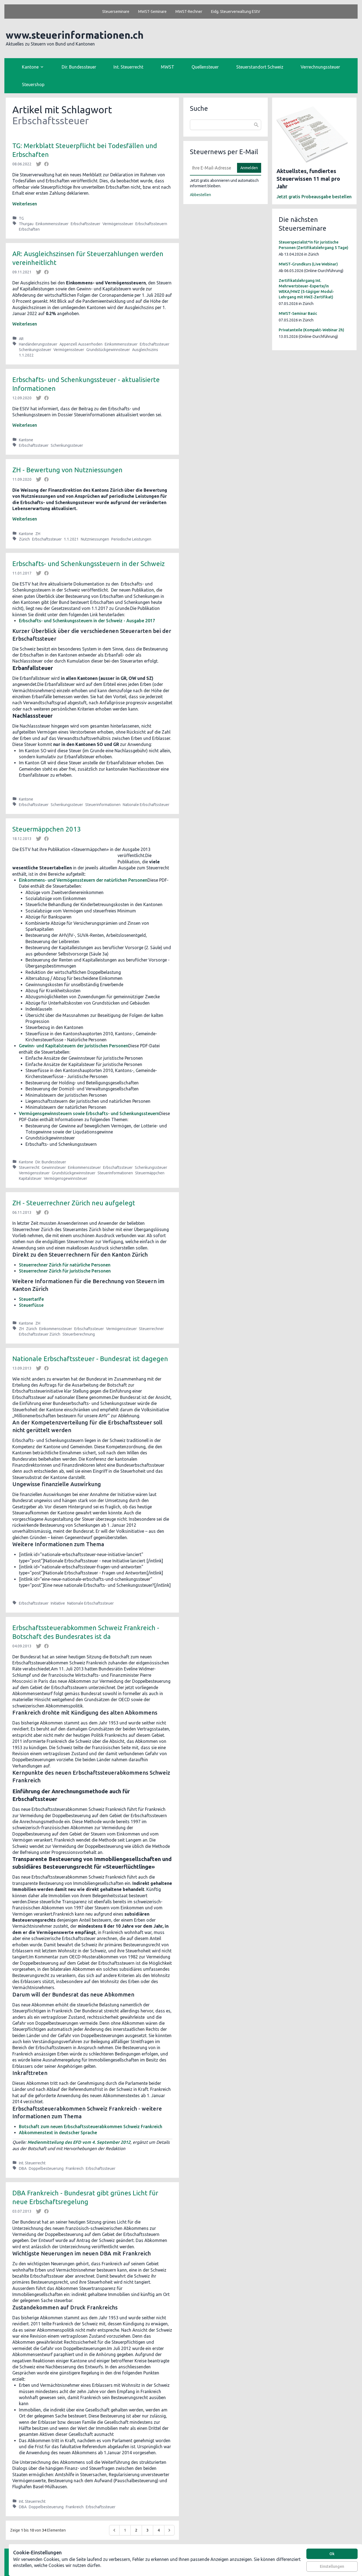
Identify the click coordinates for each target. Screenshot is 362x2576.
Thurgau (26, 224)
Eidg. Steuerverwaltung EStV (235, 11)
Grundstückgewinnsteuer (108, 349)
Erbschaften (29, 229)
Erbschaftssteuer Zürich (39, 1334)
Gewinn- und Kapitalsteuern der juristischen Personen (73, 1045)
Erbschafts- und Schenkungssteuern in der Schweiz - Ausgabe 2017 (87, 620)
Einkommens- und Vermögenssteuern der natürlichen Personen (83, 880)
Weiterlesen (24, 203)
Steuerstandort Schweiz (259, 66)
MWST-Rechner (188, 11)
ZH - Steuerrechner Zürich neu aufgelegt (73, 1203)
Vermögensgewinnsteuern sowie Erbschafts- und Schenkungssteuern (89, 1113)
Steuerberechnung (78, 1334)
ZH (37, 533)
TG (21, 218)
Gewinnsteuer (54, 1167)
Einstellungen (332, 2566)
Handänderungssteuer (38, 344)
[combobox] (225, 125)
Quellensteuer (205, 66)
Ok (332, 2554)
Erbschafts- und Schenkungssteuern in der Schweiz (88, 563)
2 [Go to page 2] (136, 2530)
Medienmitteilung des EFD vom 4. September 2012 (78, 2142)
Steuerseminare (115, 11)
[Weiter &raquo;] (169, 2530)
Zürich (24, 539)
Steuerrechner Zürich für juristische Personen (65, 1270)
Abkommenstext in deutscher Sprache (58, 2132)
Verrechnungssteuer (320, 66)
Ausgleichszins (145, 349)
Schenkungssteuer (35, 349)
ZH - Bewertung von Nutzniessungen (67, 470)
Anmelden (249, 168)
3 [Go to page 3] (147, 2530)
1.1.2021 (71, 539)
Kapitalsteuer (30, 1178)
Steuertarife (31, 1299)
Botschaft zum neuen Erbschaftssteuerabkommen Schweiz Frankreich (90, 2126)
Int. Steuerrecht (128, 66)
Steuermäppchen (149, 1173)
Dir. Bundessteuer (79, 66)
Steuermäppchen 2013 (46, 829)
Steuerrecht (29, 1167)
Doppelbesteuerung (46, 2168)
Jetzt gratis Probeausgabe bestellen (314, 196)
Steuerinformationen (103, 804)
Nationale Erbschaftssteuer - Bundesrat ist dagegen (90, 1358)
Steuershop (33, 84)
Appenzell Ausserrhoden (80, 344)
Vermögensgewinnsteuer (65, 1178)
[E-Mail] (212, 168)
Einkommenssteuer (52, 224)
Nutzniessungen (95, 539)
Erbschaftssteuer (85, 224)
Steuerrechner (151, 1329)
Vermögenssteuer (117, 224)
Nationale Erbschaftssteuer (146, 804)
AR (21, 339)
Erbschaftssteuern (151, 224)
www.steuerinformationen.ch (75, 35)
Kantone (26, 440)
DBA (23, 2168)
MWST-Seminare (152, 11)
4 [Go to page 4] (159, 2530)
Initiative (58, 1603)
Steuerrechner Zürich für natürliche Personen (64, 1264)
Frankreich (75, 2168)
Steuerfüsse (31, 1305)
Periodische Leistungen (131, 539)
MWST (167, 66)
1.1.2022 (26, 355)
